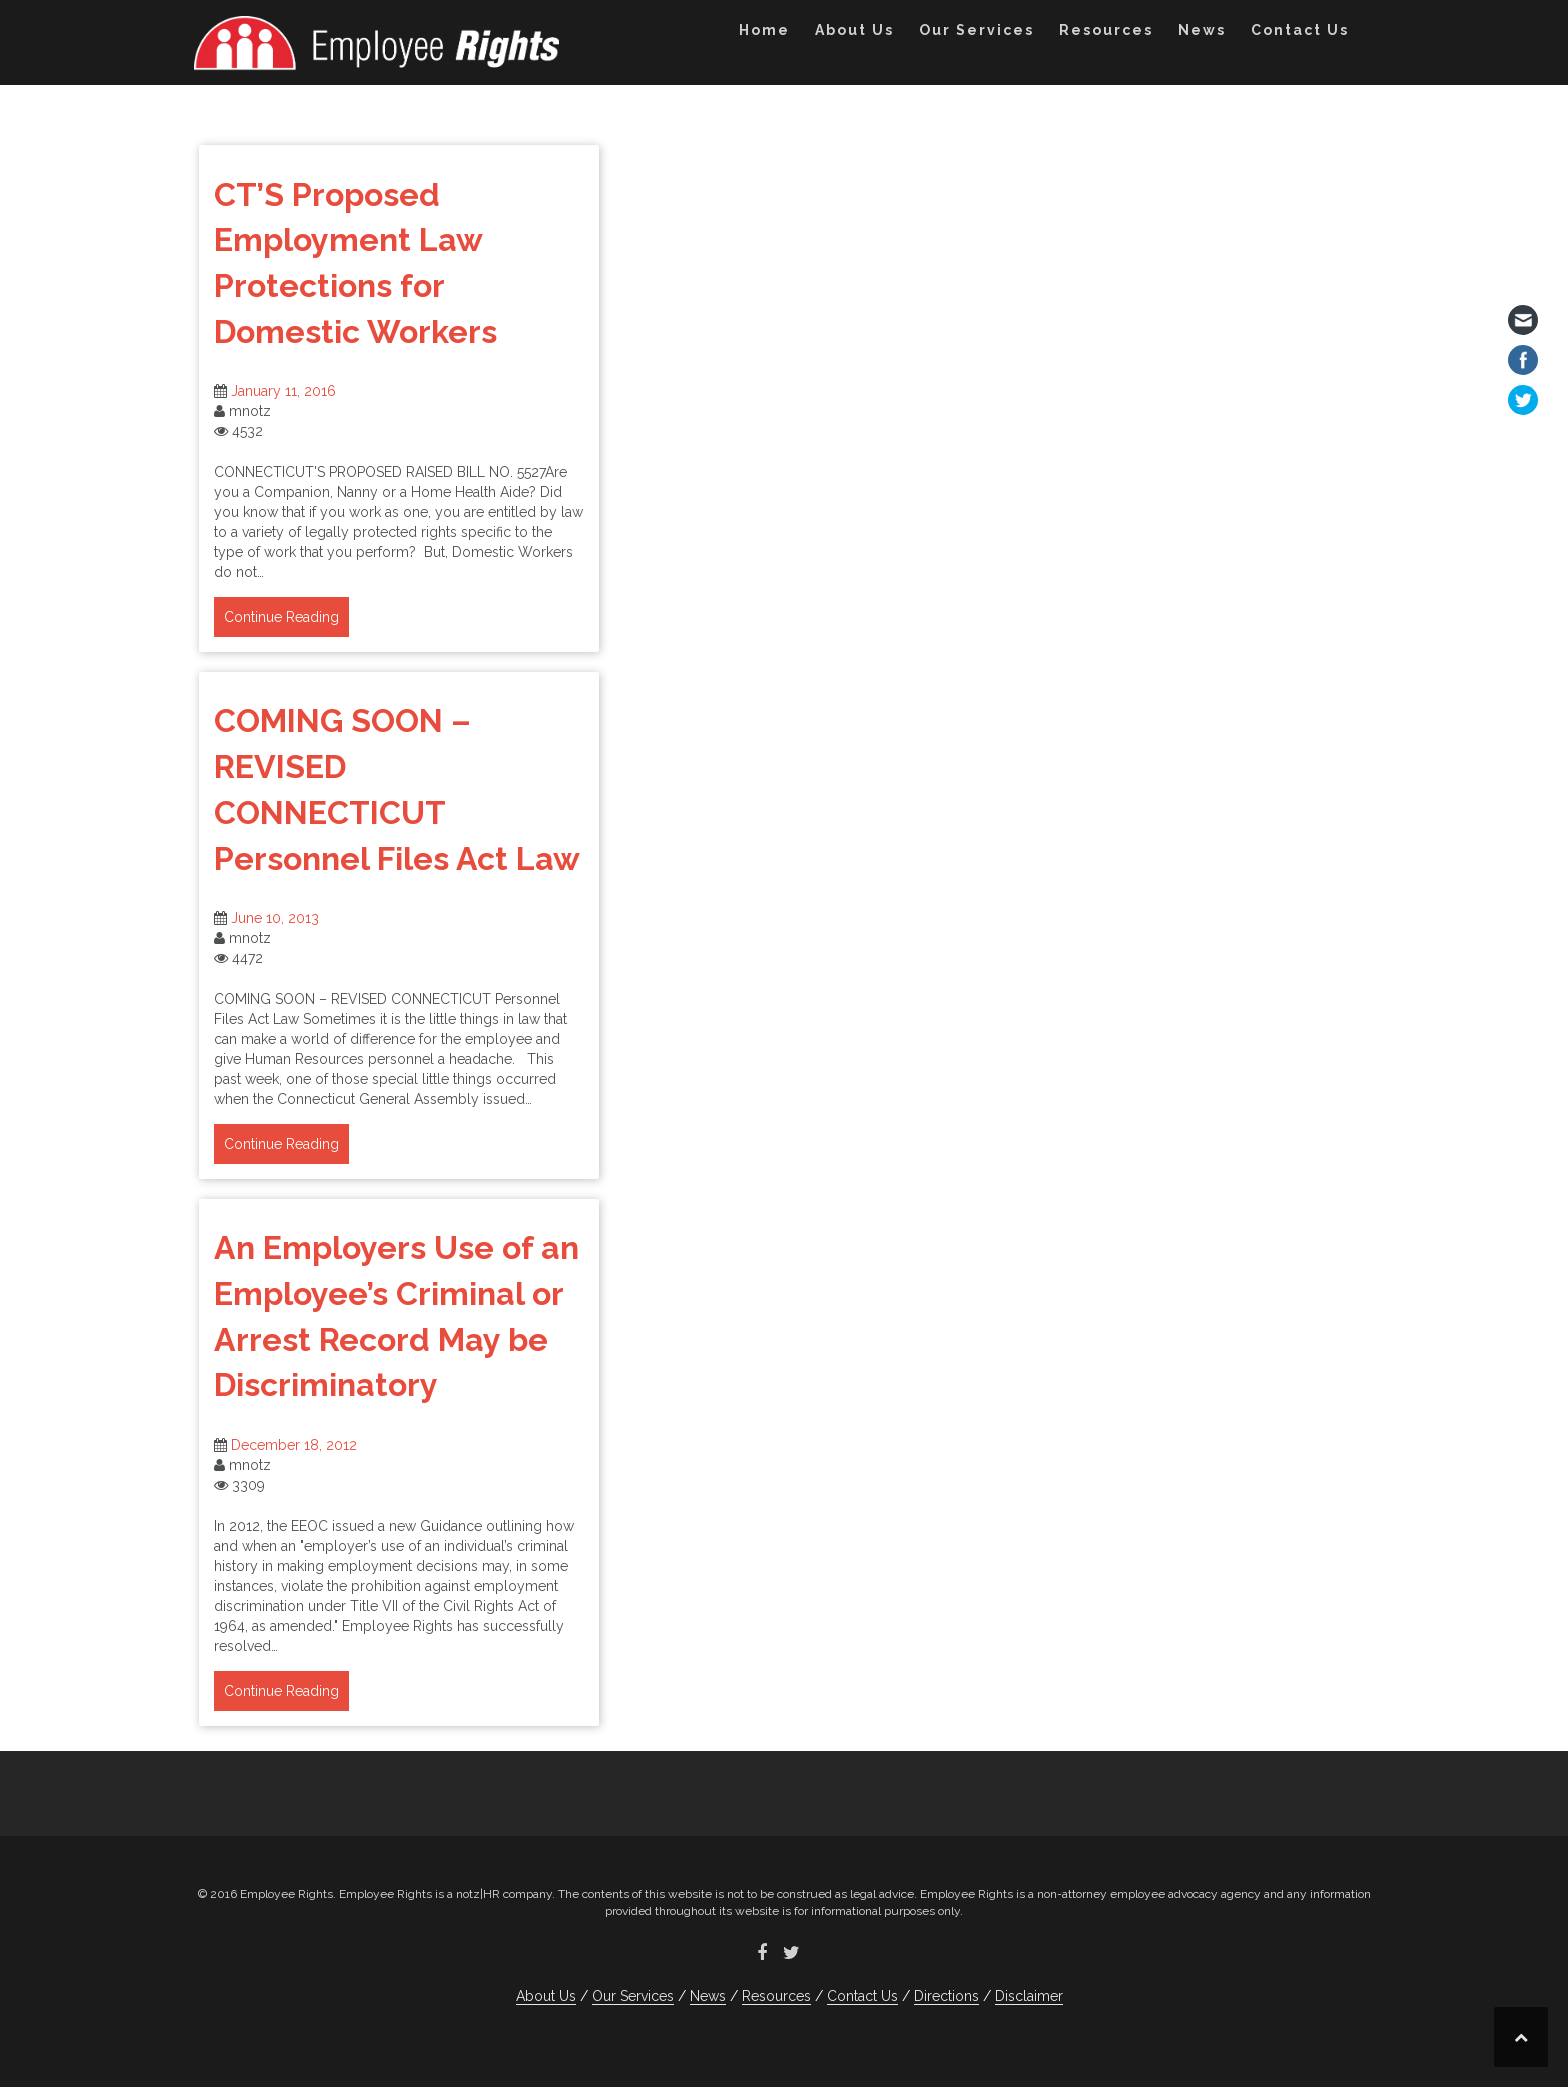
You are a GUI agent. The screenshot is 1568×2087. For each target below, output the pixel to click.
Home (764, 30)
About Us (854, 30)
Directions (946, 1996)
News (1202, 30)
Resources (1106, 30)
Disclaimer (1029, 1996)
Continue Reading (281, 617)
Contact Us (1300, 30)
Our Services (976, 30)
